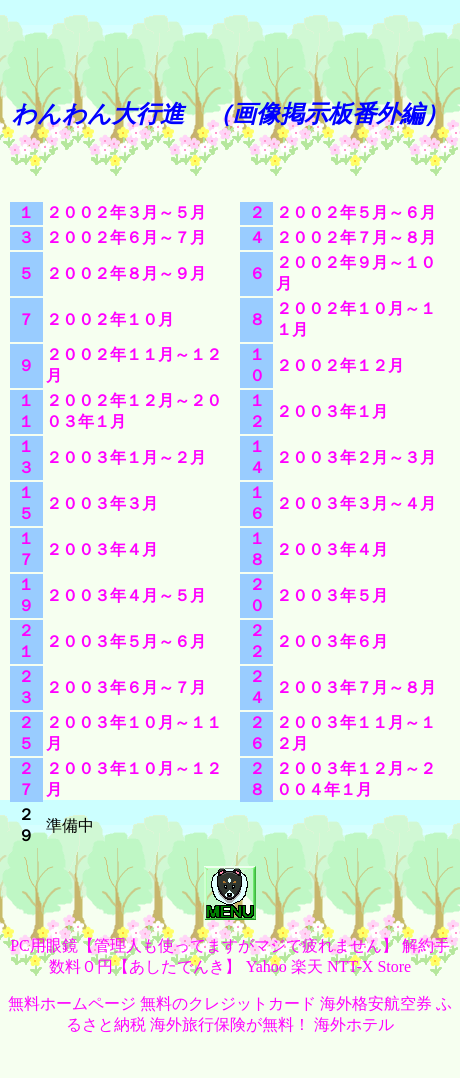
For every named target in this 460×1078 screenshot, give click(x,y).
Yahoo (266, 966)
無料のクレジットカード (228, 1003)
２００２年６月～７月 (126, 237)
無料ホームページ (72, 1003)
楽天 (307, 966)
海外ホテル (354, 1024)
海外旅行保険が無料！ (230, 1024)
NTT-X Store (369, 966)
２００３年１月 (332, 411)
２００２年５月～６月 (356, 212)
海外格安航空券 (376, 1003)
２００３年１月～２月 (126, 457)
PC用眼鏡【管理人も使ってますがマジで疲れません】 (204, 945)
